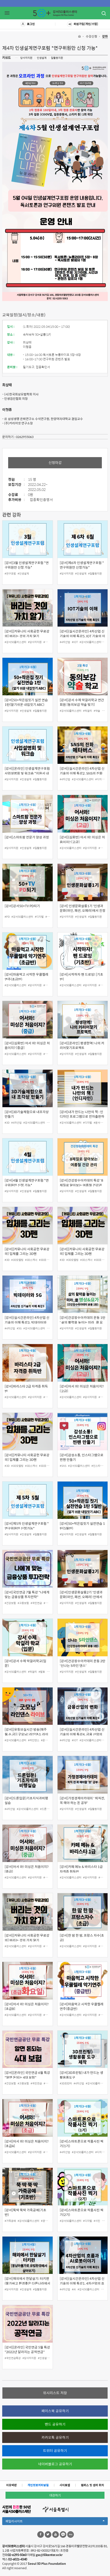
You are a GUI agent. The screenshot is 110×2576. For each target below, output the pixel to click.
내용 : (11, 354)
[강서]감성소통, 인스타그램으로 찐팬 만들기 (81, 1457)
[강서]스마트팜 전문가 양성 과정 (27, 837)
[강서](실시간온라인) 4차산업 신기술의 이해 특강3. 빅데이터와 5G (27, 1322)
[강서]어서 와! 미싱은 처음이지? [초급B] (26, 2006)
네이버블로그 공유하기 (55, 2464)
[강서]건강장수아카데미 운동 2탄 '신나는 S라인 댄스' (82, 1663)
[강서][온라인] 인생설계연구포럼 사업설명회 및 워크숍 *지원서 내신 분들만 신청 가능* (27, 773)
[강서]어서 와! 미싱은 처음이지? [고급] (82, 1388)
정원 (17, 479)
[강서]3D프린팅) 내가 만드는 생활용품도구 (81, 2075)
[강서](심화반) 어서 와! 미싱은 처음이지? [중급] (27, 1045)
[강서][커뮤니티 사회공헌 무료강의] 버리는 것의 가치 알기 (27, 633)
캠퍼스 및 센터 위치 (92, 2485)
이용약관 (11, 2485)
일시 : (11, 326)
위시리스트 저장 (55, 2393)
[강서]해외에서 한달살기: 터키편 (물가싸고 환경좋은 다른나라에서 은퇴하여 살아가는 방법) (27, 2283)
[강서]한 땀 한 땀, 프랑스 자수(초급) (82, 1937)
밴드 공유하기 (55, 2424)
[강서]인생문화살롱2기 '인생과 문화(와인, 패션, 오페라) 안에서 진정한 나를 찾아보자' (81, 1597)
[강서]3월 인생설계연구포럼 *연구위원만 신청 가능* (27, 565)
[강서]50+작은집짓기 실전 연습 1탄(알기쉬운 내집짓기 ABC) (26, 702)
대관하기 (55, 2495)
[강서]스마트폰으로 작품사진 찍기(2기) (81, 2212)
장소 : (11, 334)
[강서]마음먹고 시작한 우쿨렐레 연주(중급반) (81, 2006)
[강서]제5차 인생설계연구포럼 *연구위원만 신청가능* (27, 1525)
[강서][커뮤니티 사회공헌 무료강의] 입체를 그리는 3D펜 (27, 1251)
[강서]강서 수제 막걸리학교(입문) (25, 1663)
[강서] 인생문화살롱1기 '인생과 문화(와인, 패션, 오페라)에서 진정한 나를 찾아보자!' (82, 910)
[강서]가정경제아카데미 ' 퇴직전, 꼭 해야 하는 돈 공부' (82, 1800)
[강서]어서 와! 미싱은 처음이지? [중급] (26, 1869)
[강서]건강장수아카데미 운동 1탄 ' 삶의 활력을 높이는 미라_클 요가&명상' (82, 1322)
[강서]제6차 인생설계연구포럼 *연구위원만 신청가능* (82, 565)
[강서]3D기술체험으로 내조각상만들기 (27, 1114)
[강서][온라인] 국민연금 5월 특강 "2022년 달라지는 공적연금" (27, 2349)
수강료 (17, 494)
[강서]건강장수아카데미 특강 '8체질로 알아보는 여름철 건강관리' (81, 1185)
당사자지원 (26, 57)
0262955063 (25, 436)
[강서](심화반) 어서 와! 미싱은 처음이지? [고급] (82, 839)
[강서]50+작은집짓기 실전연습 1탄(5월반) (82, 1525)
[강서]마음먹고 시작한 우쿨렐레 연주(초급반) (26, 976)
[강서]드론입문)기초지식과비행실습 (26, 1800)
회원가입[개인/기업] (82, 24)
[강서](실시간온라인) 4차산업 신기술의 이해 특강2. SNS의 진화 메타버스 (82, 773)
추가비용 (17, 499)
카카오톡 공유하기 (55, 2437)
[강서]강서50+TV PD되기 (22, 905)
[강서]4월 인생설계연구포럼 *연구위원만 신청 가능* (27, 1182)
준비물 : (12, 367)
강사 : (11, 342)
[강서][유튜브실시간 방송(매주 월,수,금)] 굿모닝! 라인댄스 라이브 (26, 1734)
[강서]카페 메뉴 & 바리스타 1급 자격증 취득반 (81, 1869)
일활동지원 (57, 57)
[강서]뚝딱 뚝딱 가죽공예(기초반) (25, 2212)
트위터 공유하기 (55, 2450)
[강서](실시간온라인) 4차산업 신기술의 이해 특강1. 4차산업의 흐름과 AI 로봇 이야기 (82, 2283)
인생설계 (42, 57)
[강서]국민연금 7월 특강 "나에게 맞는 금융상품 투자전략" (27, 1594)
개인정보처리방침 (38, 2485)
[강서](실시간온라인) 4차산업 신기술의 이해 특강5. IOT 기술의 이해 (82, 636)
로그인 (27, 24)
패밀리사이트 (55, 2521)
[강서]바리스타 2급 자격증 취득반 (26, 1388)
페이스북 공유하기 (55, 2411)
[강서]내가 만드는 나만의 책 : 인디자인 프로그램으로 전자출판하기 (82, 1116)
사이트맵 (65, 2485)
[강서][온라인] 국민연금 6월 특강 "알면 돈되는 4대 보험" (27, 2075)
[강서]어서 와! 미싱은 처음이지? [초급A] (26, 2143)
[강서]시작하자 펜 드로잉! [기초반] (81, 976)
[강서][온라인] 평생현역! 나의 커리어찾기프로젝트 (82, 1045)
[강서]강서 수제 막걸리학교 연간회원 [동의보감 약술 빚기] (82, 702)
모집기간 (17, 484)
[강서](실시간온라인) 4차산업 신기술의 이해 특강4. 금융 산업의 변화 (82, 1734)
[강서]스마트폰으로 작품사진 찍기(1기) (81, 2143)
